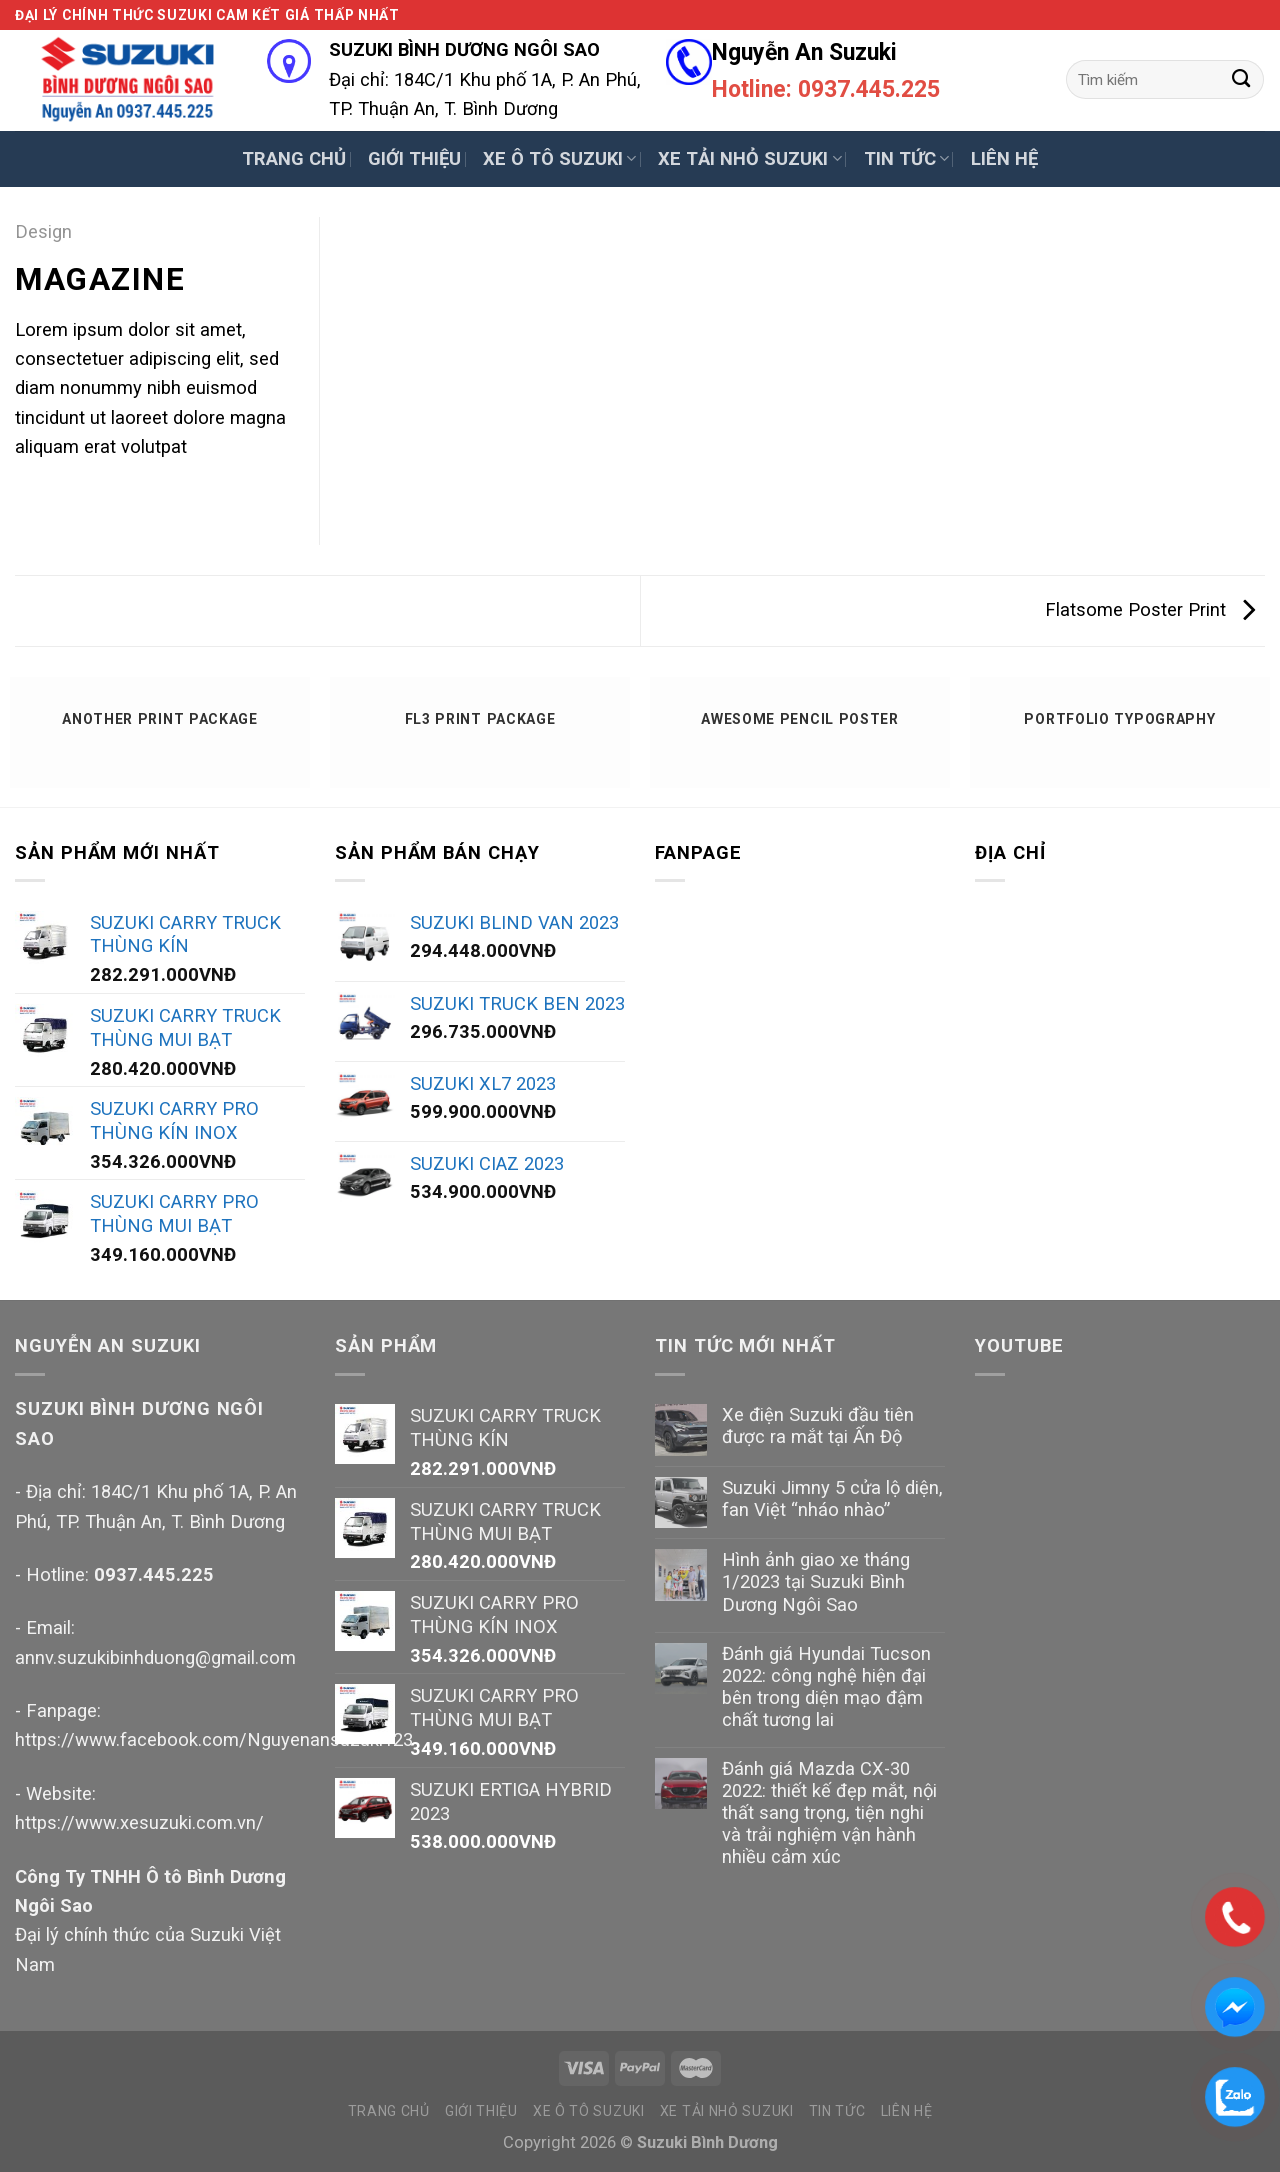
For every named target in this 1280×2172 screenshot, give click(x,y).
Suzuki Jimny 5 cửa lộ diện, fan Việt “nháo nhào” (832, 1498)
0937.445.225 (154, 1574)
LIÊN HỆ (1004, 158)
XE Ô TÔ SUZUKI (559, 158)
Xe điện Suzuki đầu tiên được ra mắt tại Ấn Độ (818, 1425)
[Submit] (1241, 79)
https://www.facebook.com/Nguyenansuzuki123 (214, 1739)
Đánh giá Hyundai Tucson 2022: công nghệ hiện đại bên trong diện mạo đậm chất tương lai (826, 1686)
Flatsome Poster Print (1150, 609)
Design (43, 231)
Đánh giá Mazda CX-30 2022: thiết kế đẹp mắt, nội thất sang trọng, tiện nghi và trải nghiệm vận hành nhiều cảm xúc (829, 1812)
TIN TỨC (906, 158)
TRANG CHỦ (294, 158)
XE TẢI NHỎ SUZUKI (749, 158)
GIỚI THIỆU (414, 158)
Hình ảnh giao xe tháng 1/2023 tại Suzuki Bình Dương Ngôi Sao (816, 1581)
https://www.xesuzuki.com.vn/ (139, 1822)
